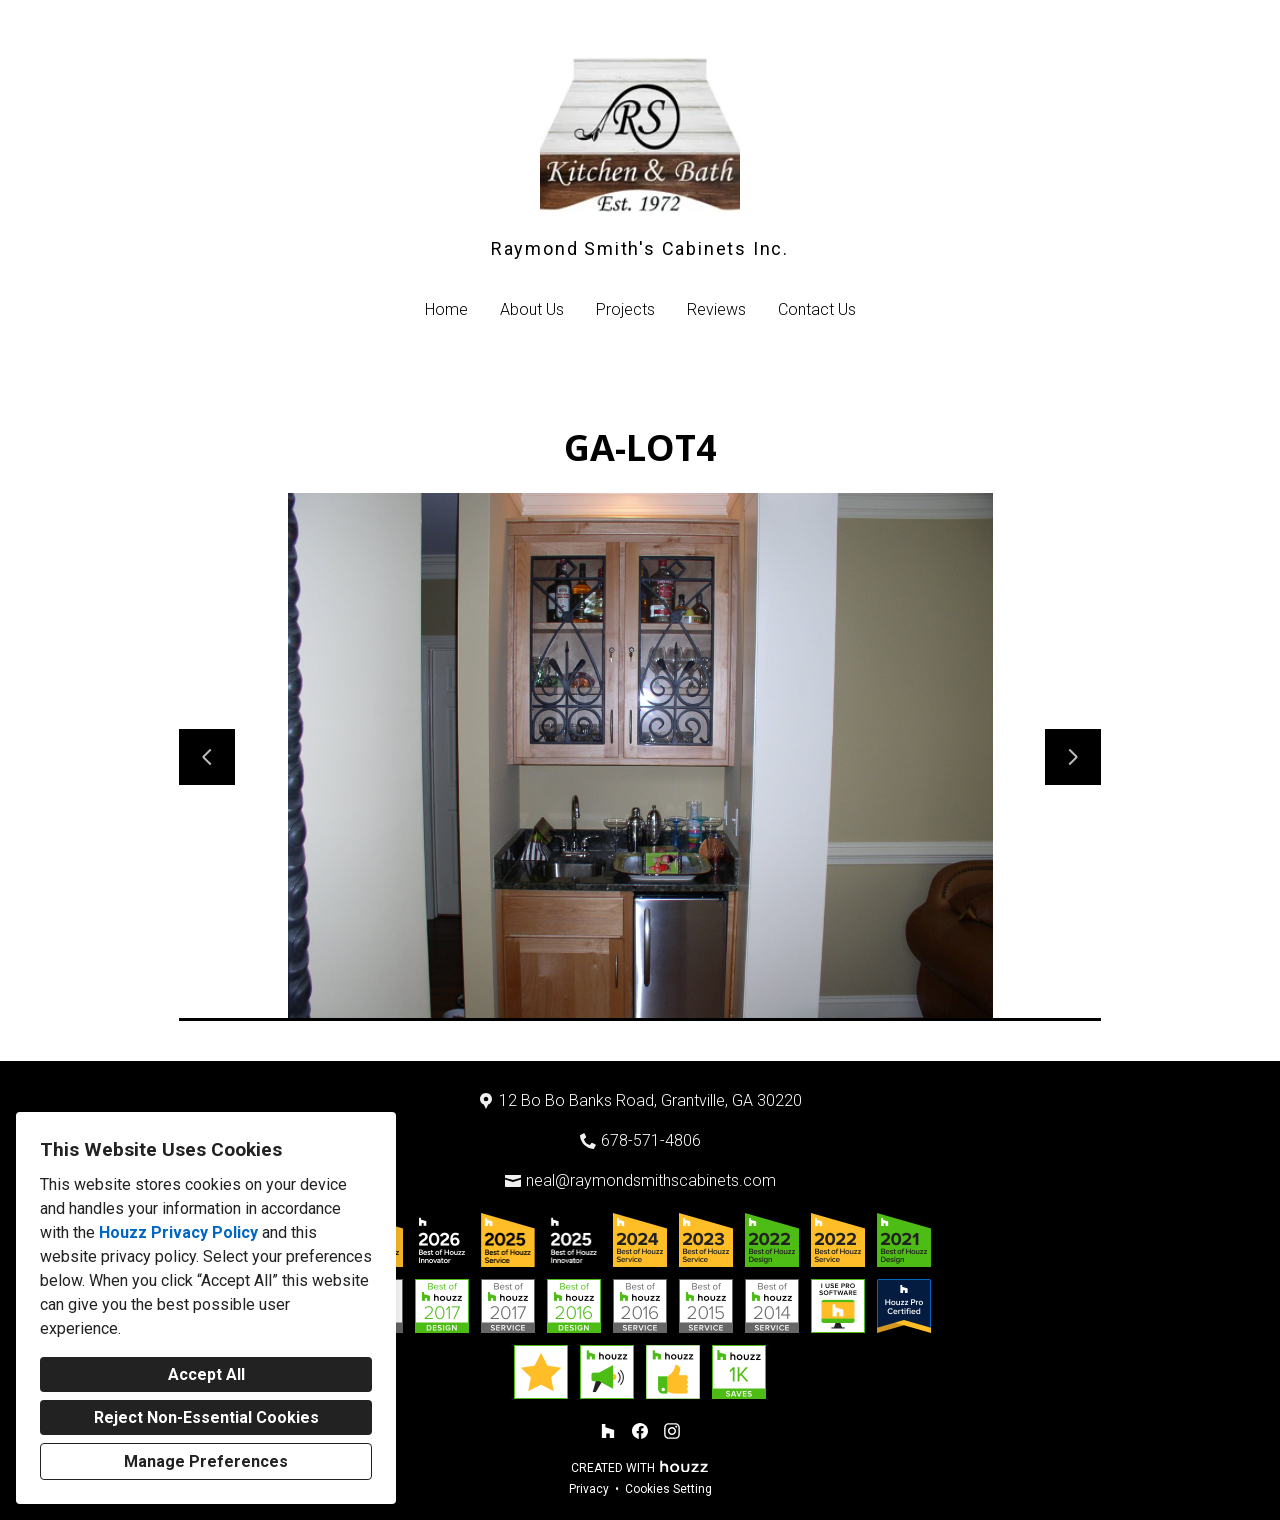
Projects (625, 309)
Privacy (589, 1489)
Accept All (206, 1374)
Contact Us (817, 309)
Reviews (716, 309)
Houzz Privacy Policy (178, 1232)
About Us (532, 309)
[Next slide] (1073, 757)
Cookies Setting (668, 1489)
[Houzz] (608, 1431)
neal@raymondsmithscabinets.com (651, 1180)
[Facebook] (640, 1431)
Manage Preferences (206, 1461)
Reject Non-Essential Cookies (206, 1417)
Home (446, 309)
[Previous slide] (207, 757)
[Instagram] (672, 1431)
